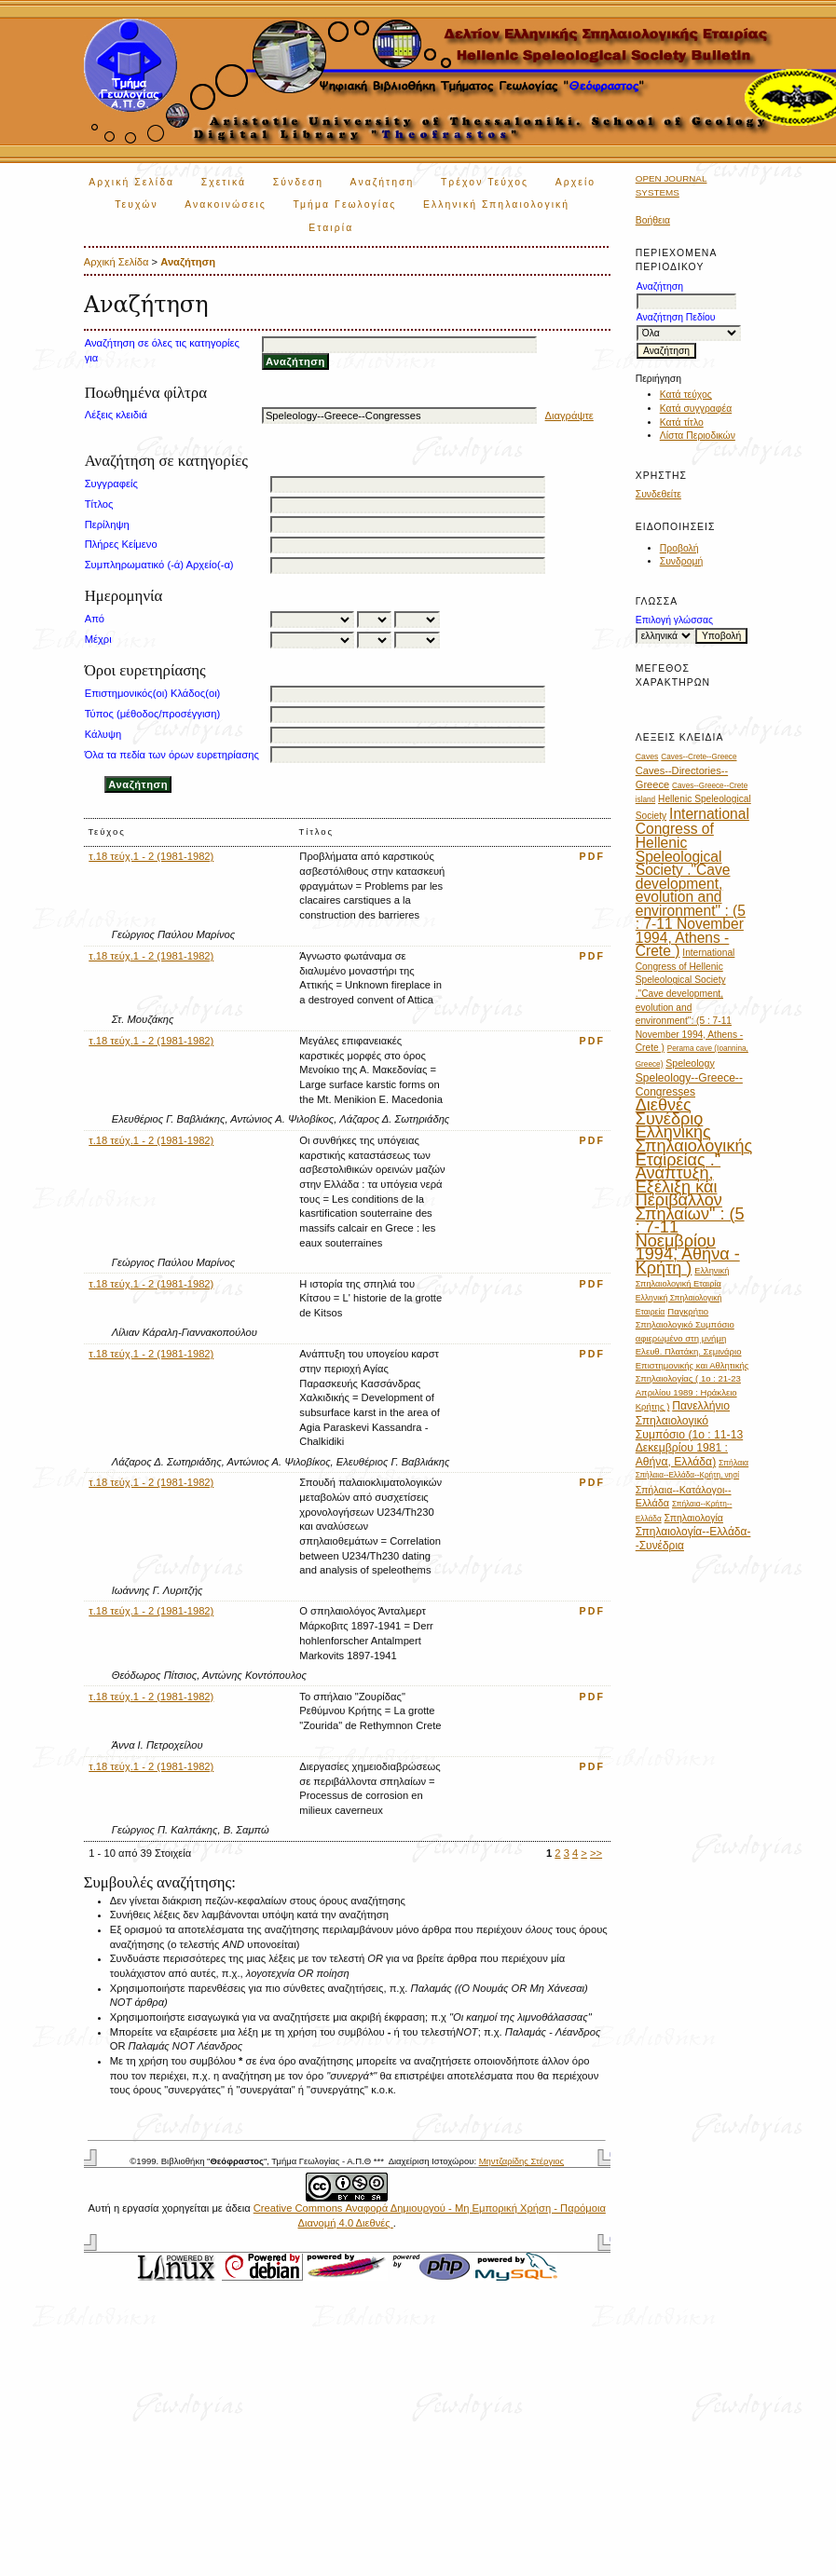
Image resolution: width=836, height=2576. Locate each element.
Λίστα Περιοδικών (697, 435)
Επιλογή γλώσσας (674, 620)
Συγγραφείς (111, 483)
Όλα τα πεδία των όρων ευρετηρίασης (172, 754)
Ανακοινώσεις (226, 204)
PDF (593, 856)
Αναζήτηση (382, 182)
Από (94, 618)
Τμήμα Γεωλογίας (344, 204)
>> (596, 1853)
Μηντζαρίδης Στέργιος (521, 2161)
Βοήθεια (653, 220)
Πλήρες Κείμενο (121, 544)
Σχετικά (224, 182)
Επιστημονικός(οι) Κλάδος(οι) (153, 693)
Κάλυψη (103, 734)
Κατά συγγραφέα (696, 408)
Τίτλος (99, 504)
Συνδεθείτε (658, 494)
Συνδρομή (682, 561)
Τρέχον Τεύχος (484, 182)
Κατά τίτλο (682, 422)
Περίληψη (107, 524)
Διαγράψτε (569, 415)
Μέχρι (98, 639)
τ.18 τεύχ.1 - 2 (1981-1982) (151, 856)
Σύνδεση (298, 182)
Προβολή (679, 548)
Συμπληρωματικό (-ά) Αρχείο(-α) (159, 564)
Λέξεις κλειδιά (116, 414)
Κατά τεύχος (686, 394)
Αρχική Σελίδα (131, 182)
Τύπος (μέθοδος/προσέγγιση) (153, 713)
